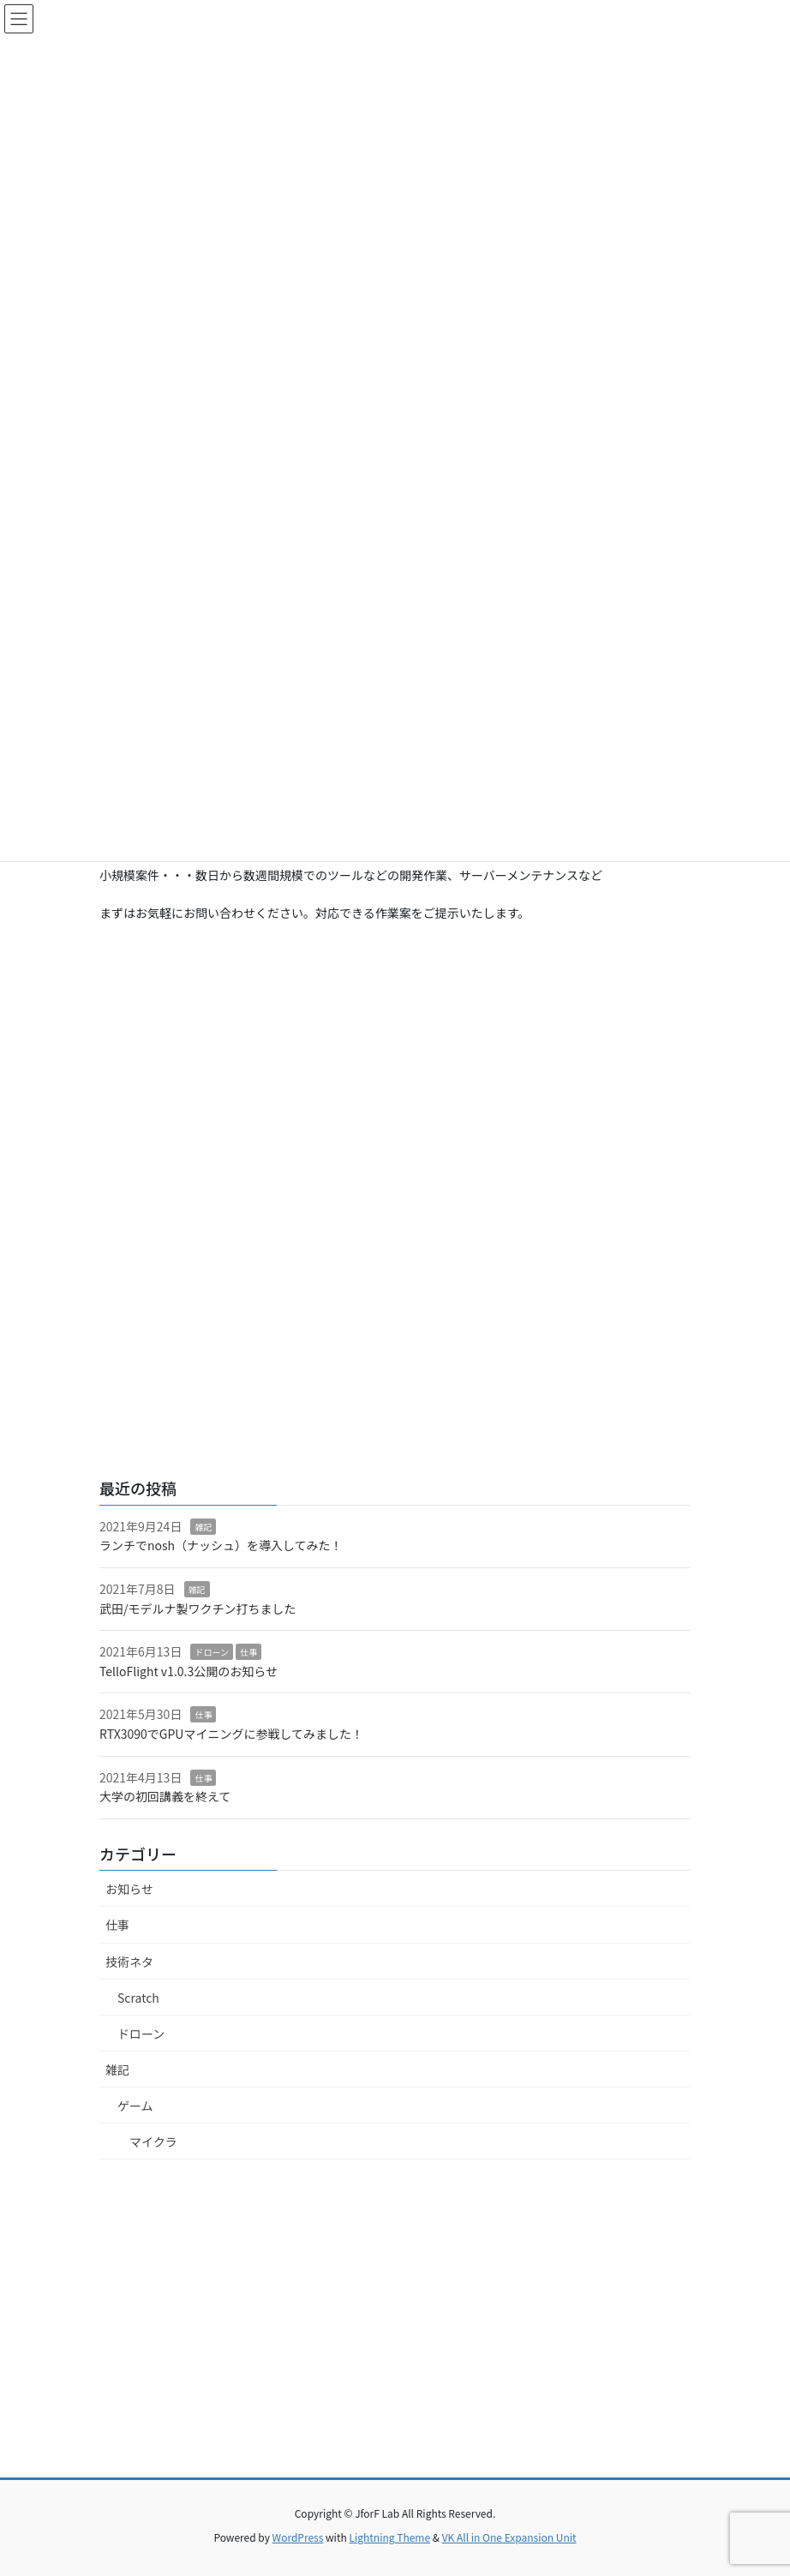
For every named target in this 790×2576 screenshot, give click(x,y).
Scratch (138, 1997)
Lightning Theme (389, 2537)
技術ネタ (129, 1961)
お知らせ (129, 1888)
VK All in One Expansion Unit (509, 2537)
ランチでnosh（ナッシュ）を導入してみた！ (221, 1545)
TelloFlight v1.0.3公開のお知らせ (188, 1671)
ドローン (212, 1651)
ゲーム (135, 2105)
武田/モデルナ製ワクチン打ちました (197, 1608)
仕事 (248, 1651)
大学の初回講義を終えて (164, 1796)
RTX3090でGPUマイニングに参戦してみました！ (231, 1733)
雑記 (203, 1526)
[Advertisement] (395, 1074)
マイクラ (153, 2141)
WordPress (298, 2537)
